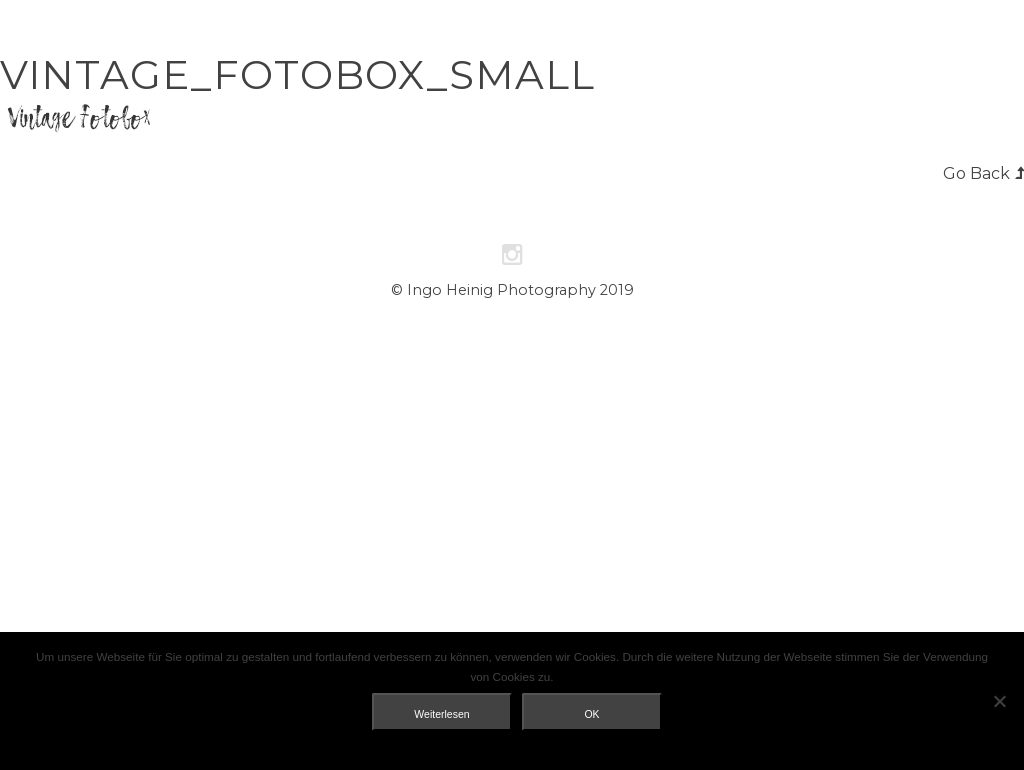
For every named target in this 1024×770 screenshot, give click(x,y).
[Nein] (999, 701)
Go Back (976, 173)
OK (591, 714)
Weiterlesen (441, 714)
